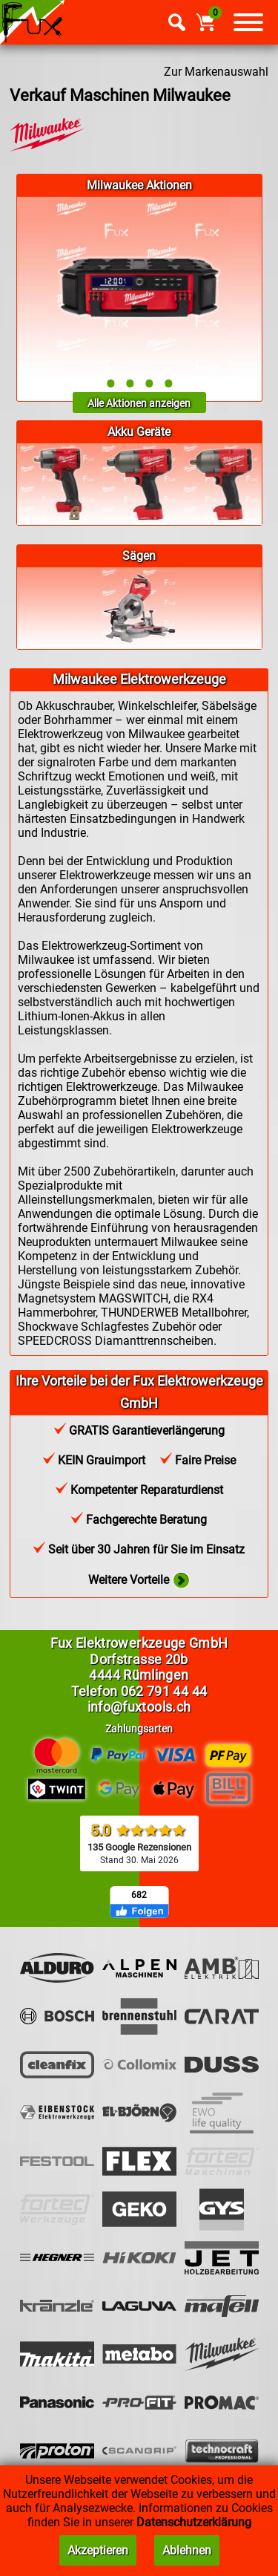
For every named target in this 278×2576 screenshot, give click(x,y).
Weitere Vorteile (139, 1580)
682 (139, 1895)
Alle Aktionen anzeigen (139, 403)
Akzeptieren (97, 2550)
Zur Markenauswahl (216, 72)
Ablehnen (186, 2550)
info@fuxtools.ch (139, 1707)
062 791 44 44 (164, 1691)
